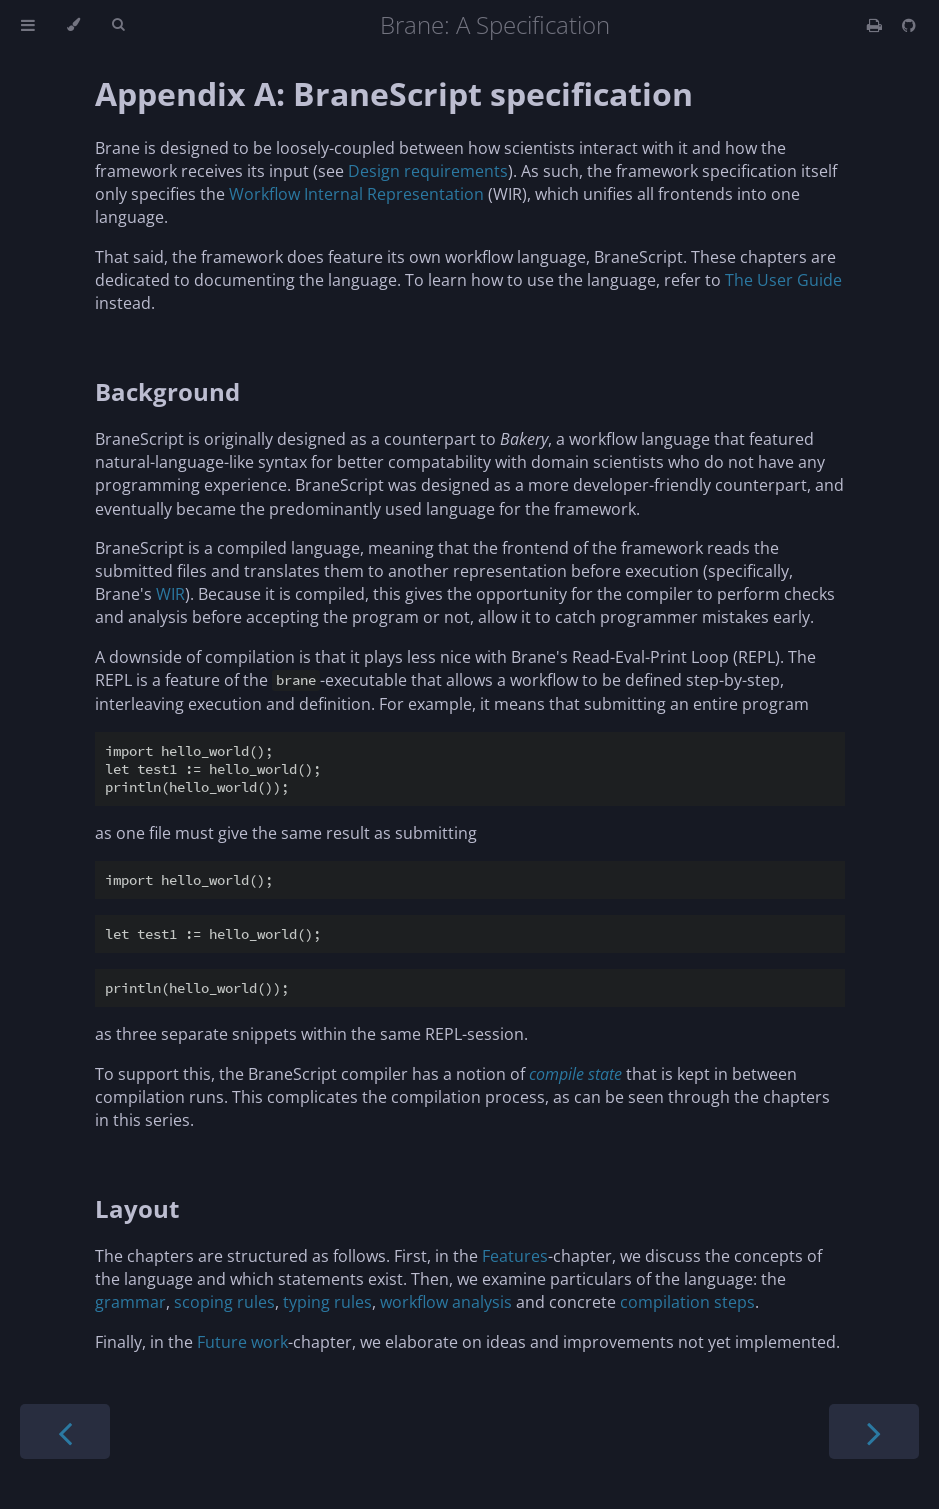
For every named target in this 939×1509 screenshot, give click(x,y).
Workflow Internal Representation (356, 194)
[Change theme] (73, 25)
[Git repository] (909, 25)
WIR (170, 594)
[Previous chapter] (65, 1431)
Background (167, 391)
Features (515, 1256)
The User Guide (783, 280)
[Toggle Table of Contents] (28, 25)
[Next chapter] (874, 1431)
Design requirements (428, 171)
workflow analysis (446, 1302)
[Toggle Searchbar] (118, 25)
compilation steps (687, 1302)
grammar (130, 1302)
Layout (137, 1208)
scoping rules (224, 1302)
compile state (575, 1074)
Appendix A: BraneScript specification (394, 93)
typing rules (327, 1302)
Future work (242, 1342)
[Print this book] (876, 25)
